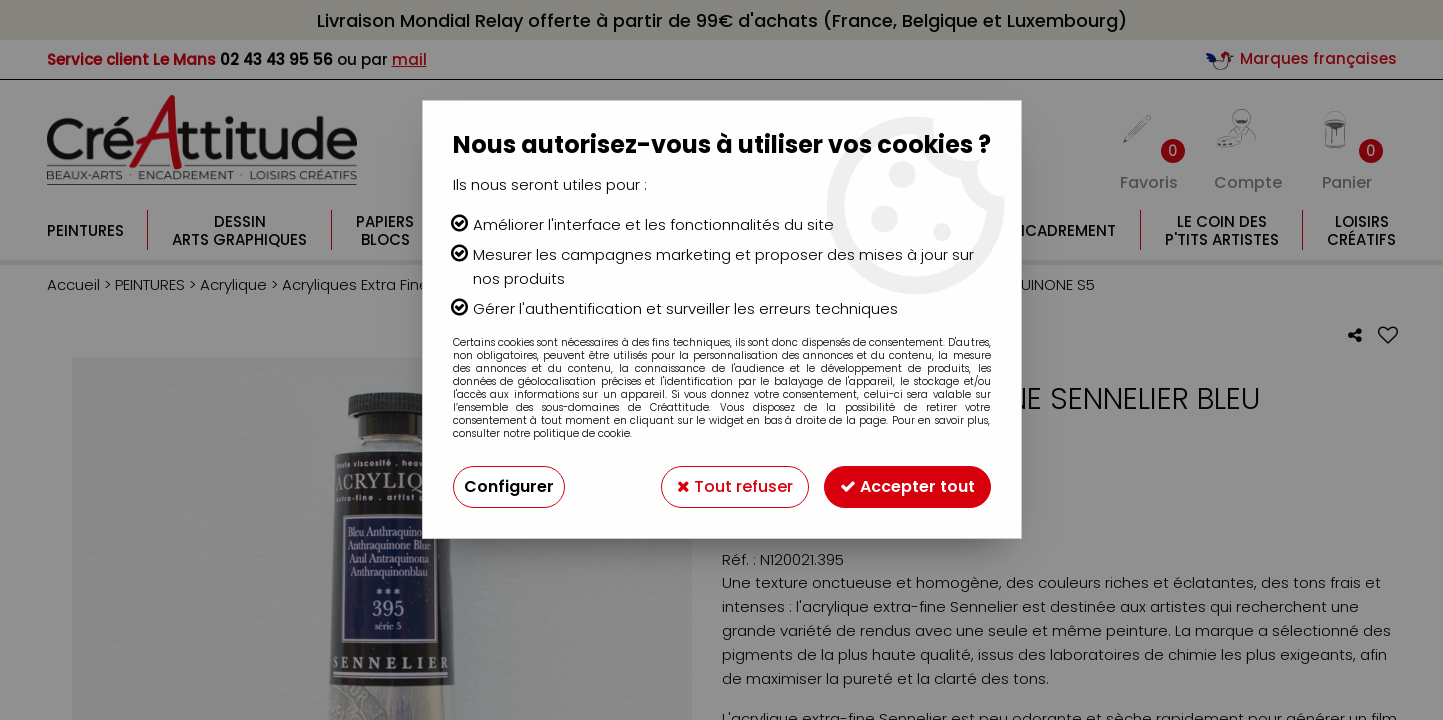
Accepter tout (907, 486)
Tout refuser (735, 486)
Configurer (509, 486)
